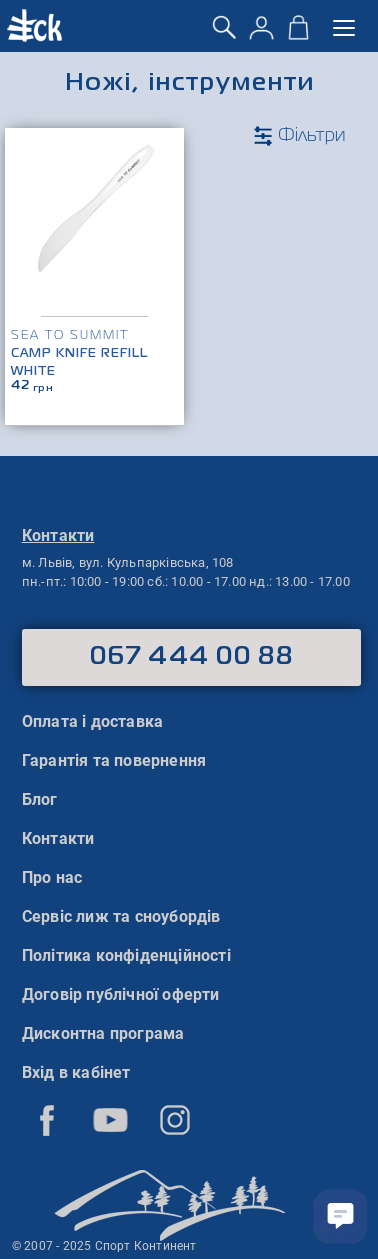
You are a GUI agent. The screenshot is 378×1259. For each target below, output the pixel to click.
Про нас (52, 877)
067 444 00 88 (191, 657)
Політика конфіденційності (126, 955)
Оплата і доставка (92, 721)
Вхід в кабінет (76, 1072)
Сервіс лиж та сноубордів (121, 916)
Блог (40, 799)
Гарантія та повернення (114, 760)
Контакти (58, 838)
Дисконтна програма (103, 1033)
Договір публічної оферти (121, 994)
